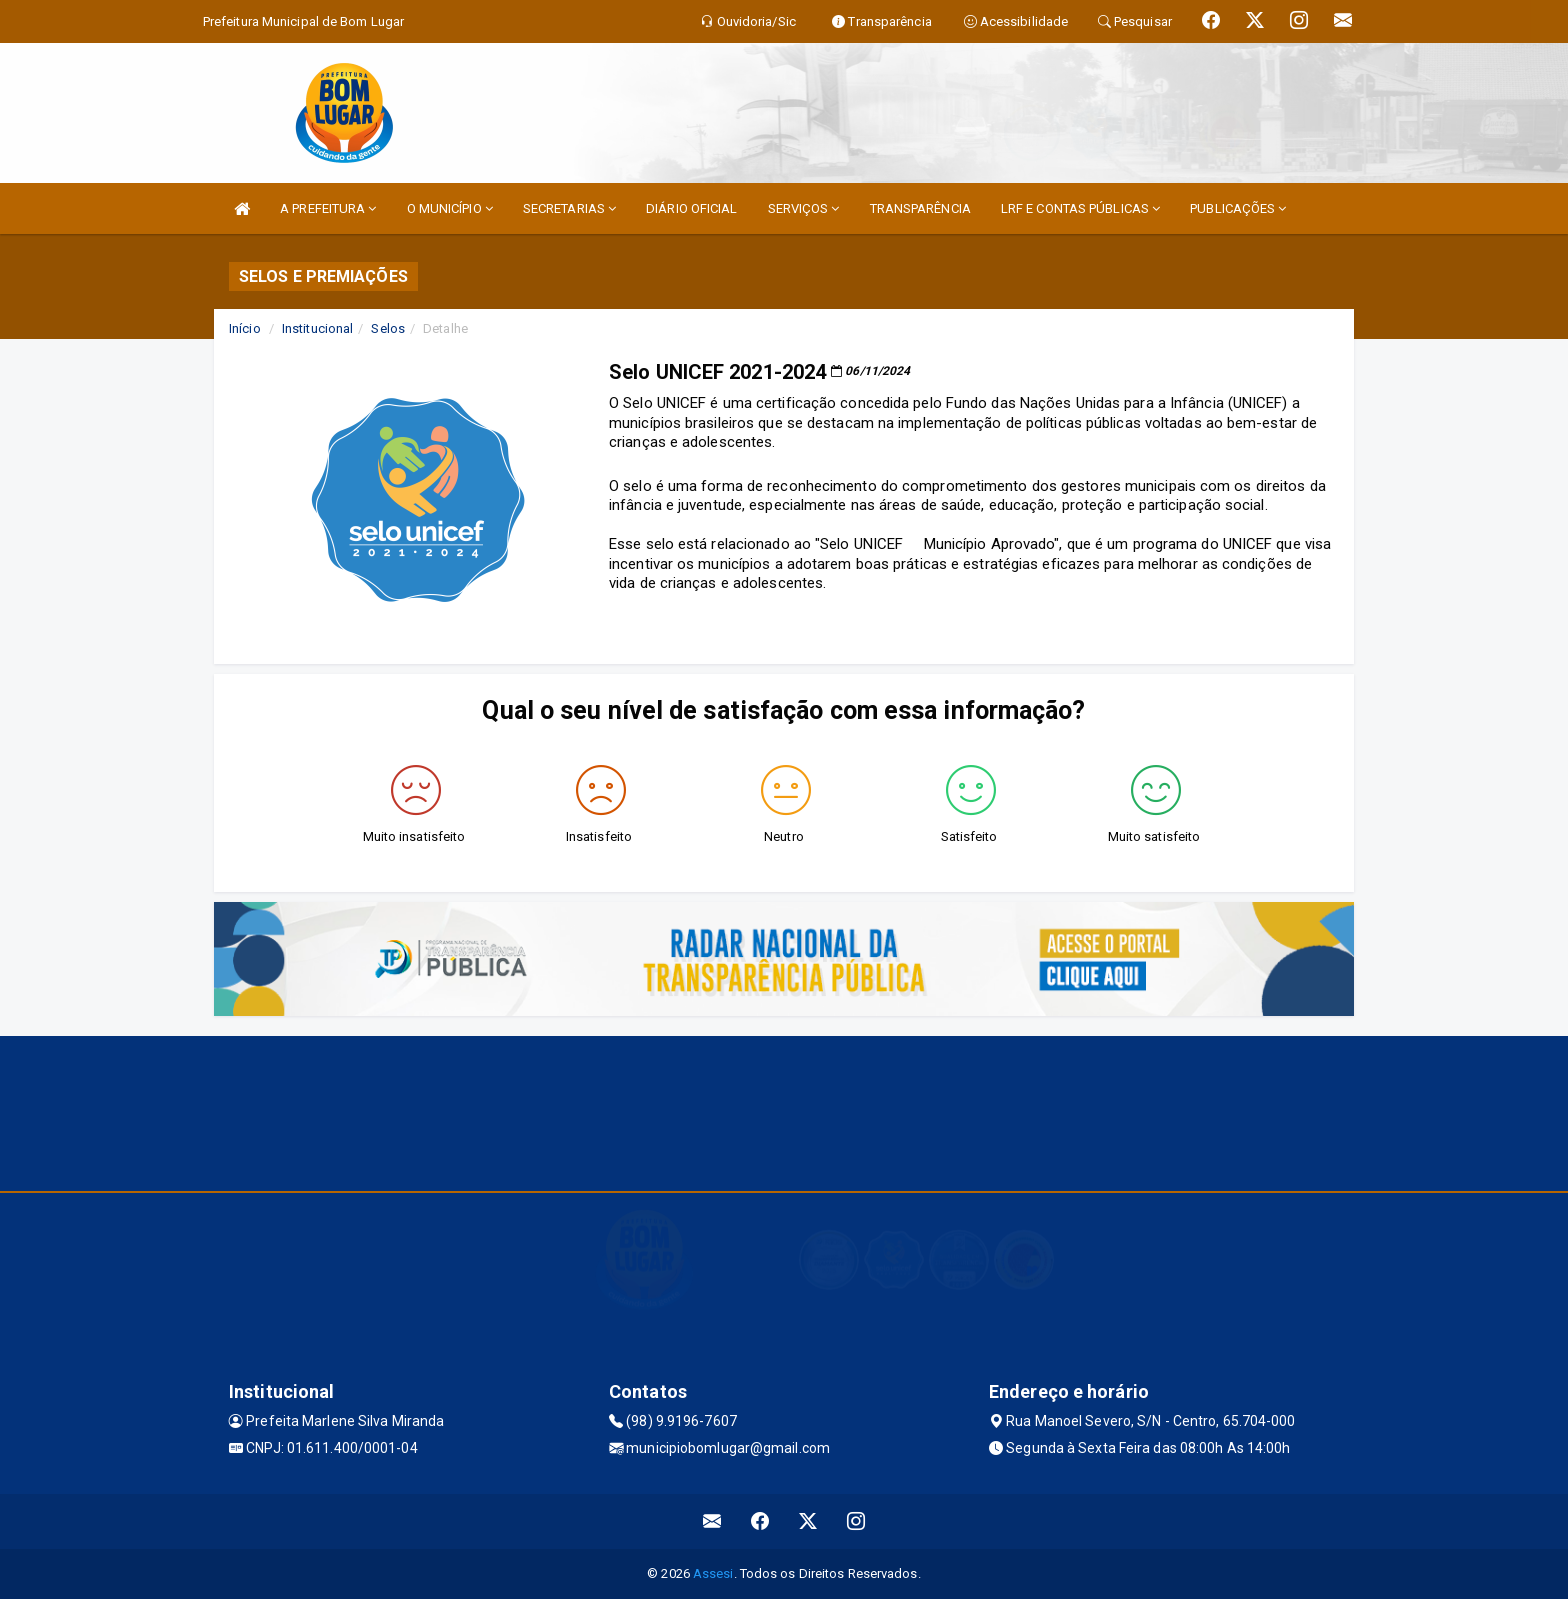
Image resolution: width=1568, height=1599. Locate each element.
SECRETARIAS (569, 208)
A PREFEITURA (328, 208)
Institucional (317, 328)
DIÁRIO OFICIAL (691, 208)
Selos (388, 328)
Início (245, 328)
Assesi (713, 1573)
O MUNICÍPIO (450, 208)
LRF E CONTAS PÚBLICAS (1080, 208)
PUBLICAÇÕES (1238, 208)
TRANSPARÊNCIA (920, 208)
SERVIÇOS (804, 208)
